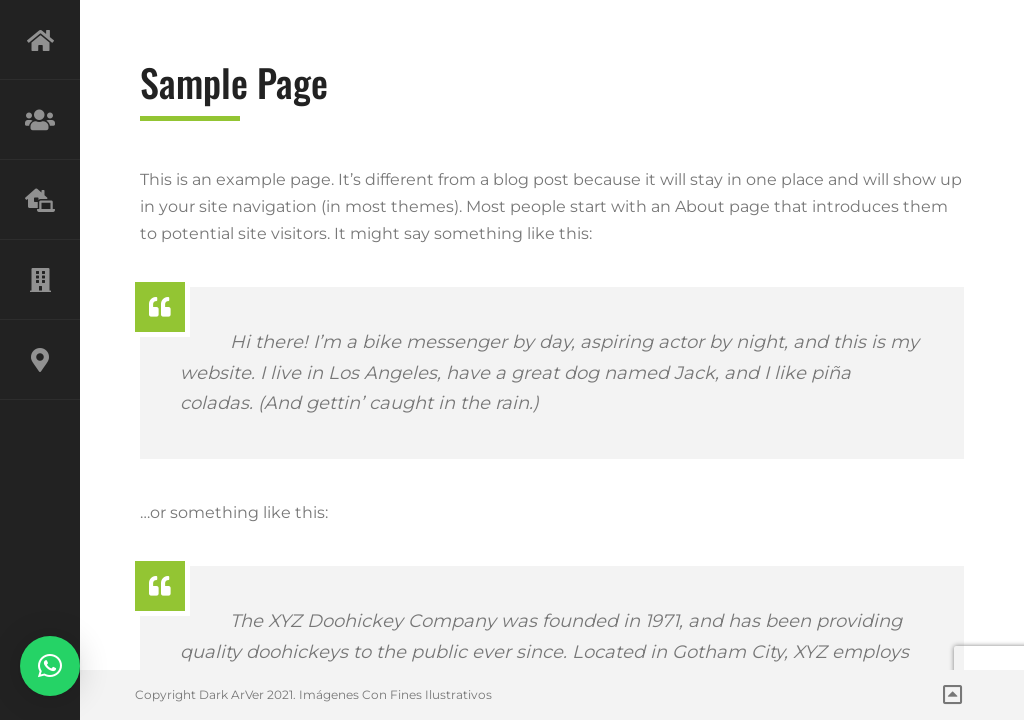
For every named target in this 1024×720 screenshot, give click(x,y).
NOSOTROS (40, 120)
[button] (50, 666)
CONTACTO (40, 360)
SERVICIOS (40, 200)
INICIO (40, 40)
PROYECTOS (40, 280)
